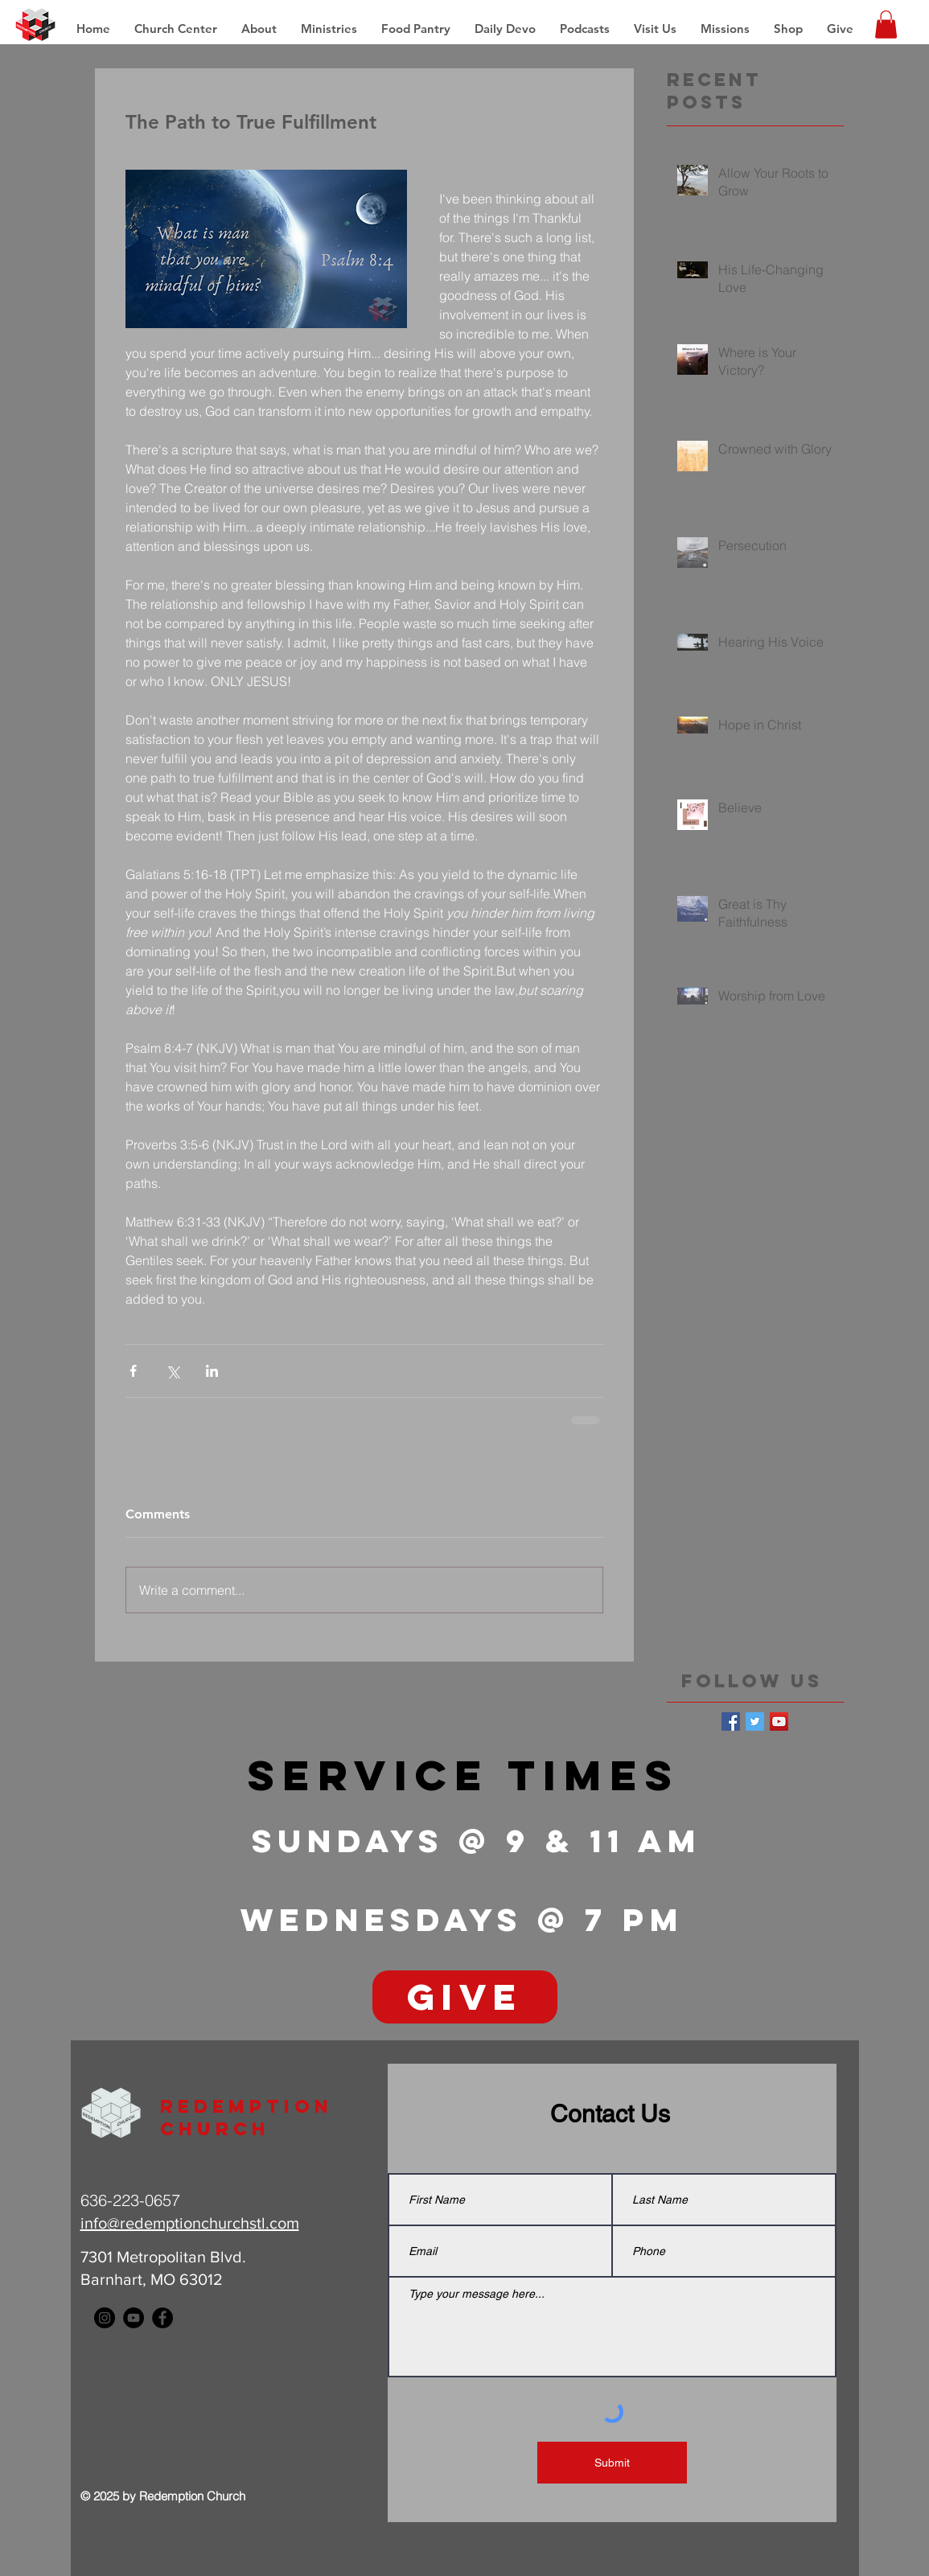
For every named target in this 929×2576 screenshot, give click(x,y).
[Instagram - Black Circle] (104, 2317)
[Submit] (612, 2463)
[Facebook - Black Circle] (162, 2317)
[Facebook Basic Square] (730, 1721)
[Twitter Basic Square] (755, 1721)
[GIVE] (464, 1996)
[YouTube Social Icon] (779, 1721)
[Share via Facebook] (133, 1370)
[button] (725, 28)
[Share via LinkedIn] (212, 1370)
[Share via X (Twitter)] (172, 1370)
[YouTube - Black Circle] (133, 2317)
